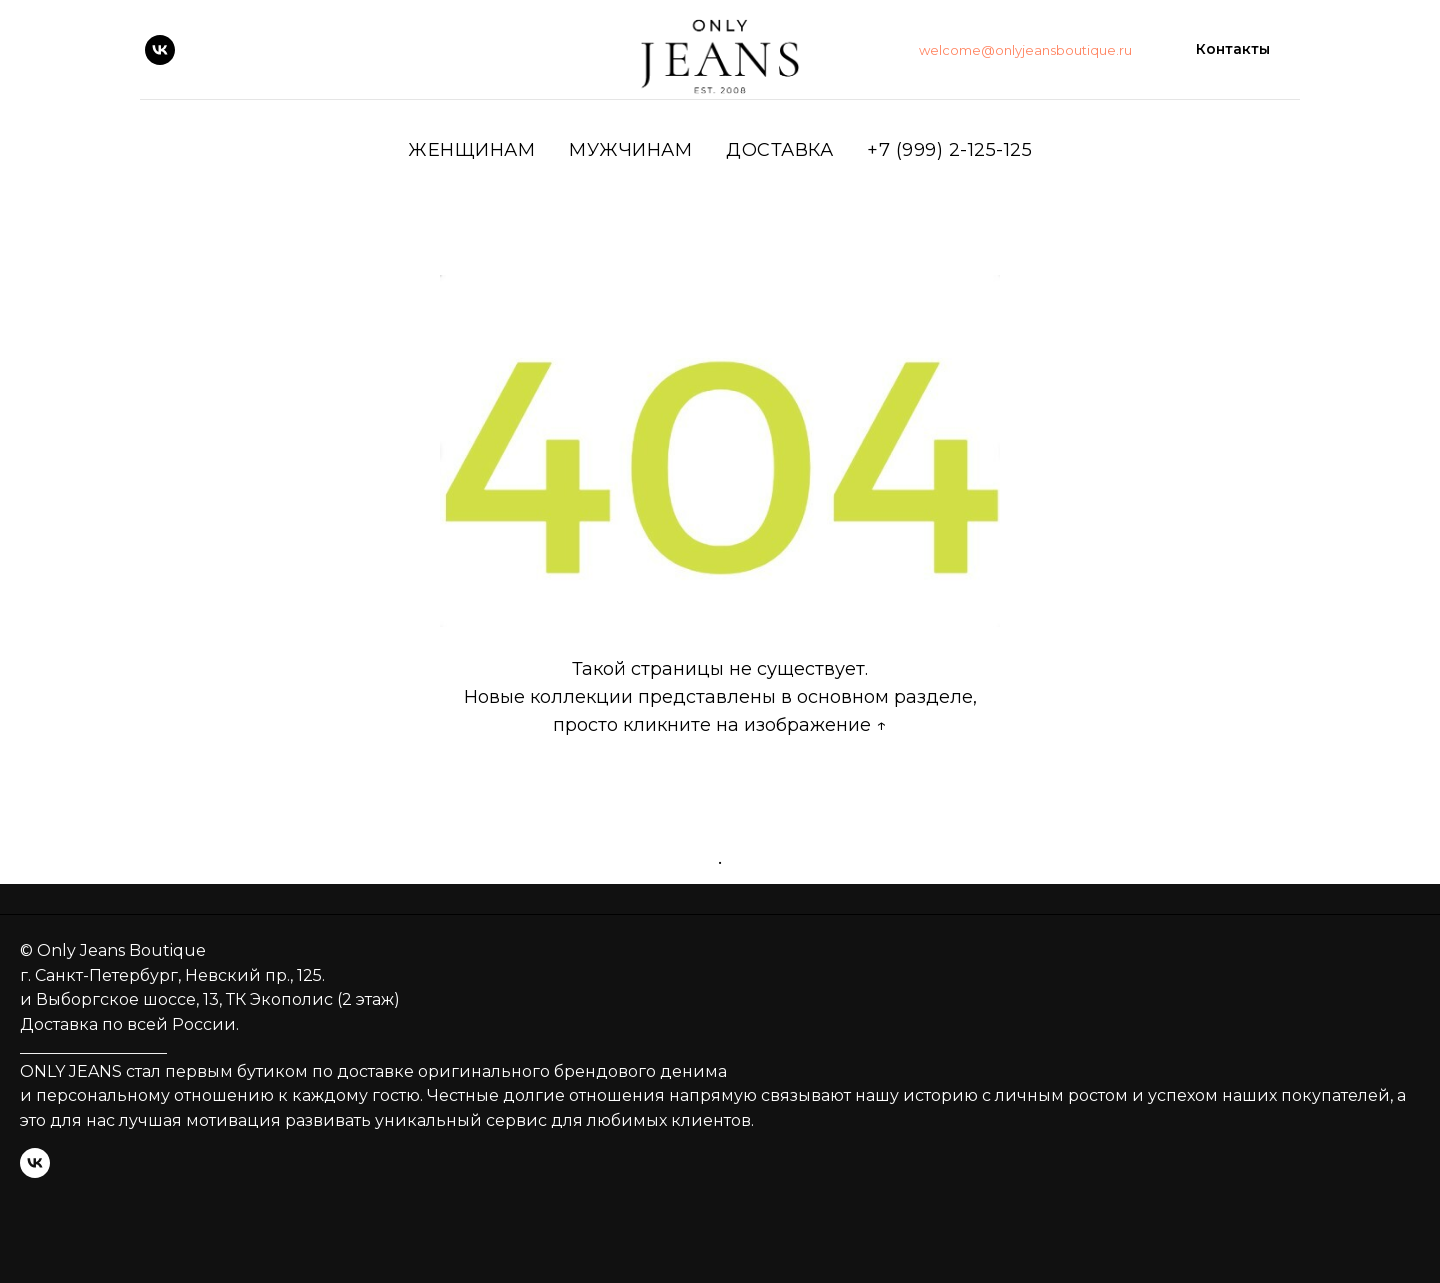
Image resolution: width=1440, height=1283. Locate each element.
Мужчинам (630, 150)
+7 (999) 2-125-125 (949, 150)
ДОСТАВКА (779, 150)
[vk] (160, 50)
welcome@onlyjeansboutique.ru (1025, 50)
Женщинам (471, 150)
